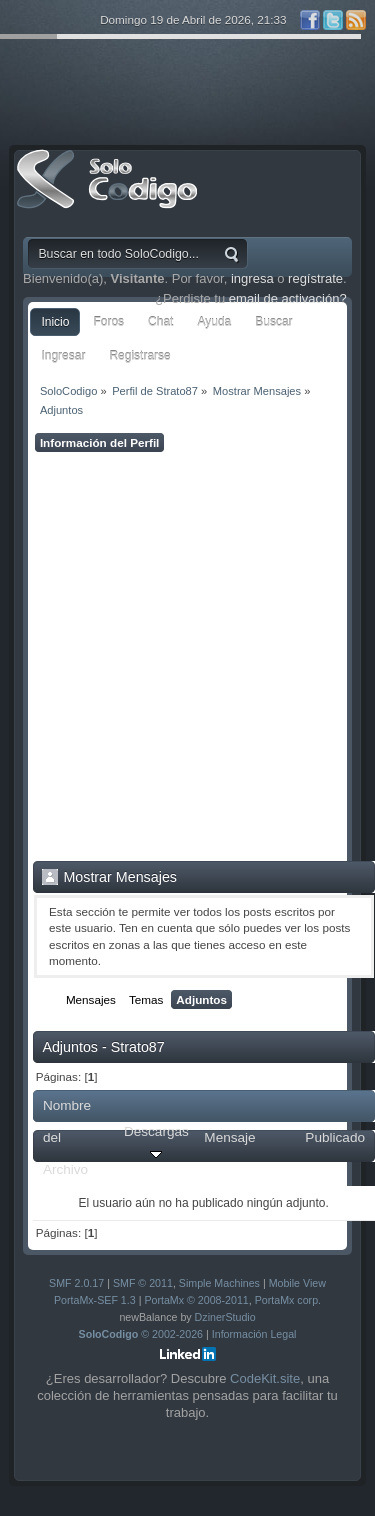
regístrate (315, 278)
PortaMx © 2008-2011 (196, 1300)
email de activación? (288, 298)
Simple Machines (219, 1283)
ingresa (252, 278)
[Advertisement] (187, 656)
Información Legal (254, 1334)
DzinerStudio (225, 1317)
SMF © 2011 (143, 1283)
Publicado (335, 1137)
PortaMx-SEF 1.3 (95, 1300)
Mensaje (229, 1137)
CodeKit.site (265, 1378)
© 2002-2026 (141, 1334)
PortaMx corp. (288, 1300)
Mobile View (297, 1283)
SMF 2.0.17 (76, 1283)
